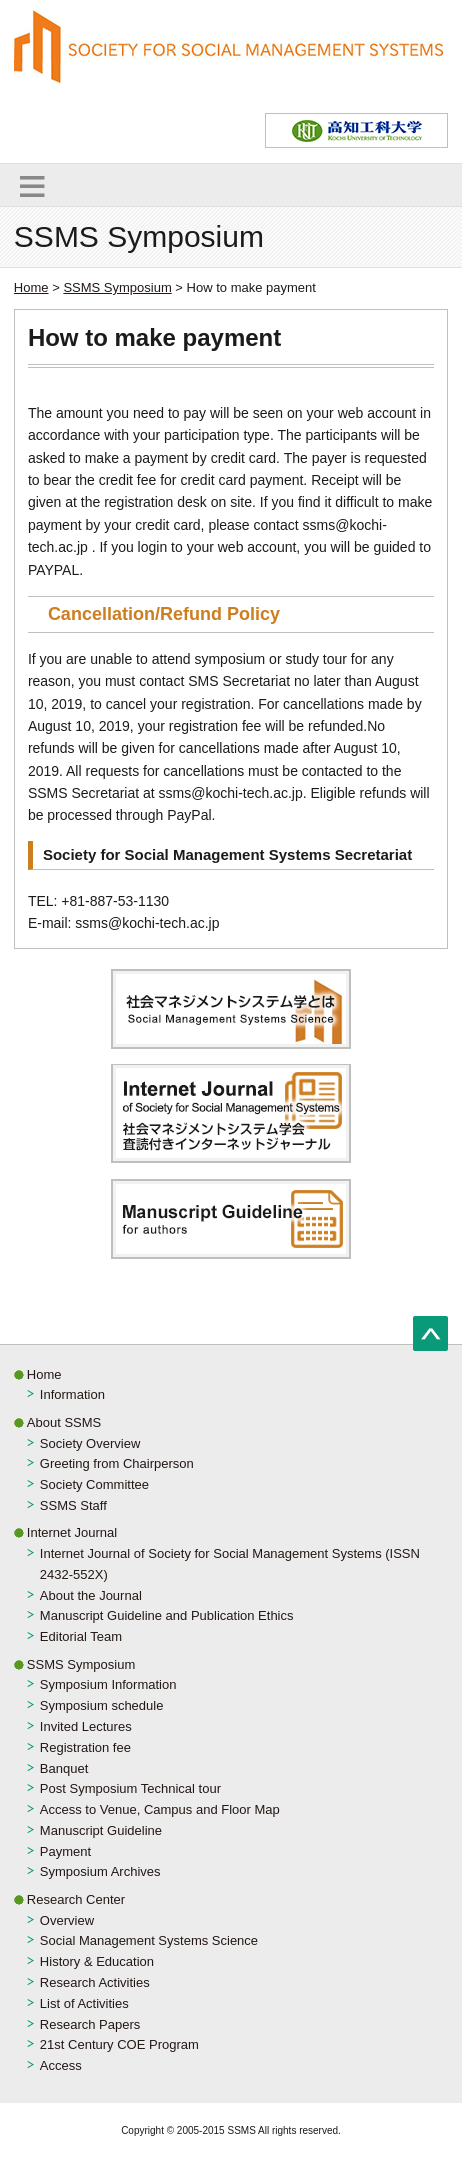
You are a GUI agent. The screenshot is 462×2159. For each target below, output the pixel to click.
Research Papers (90, 2024)
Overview (67, 1920)
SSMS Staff (73, 1505)
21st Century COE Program (119, 2044)
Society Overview (90, 1443)
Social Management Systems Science (149, 1940)
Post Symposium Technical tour (130, 1788)
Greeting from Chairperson (117, 1463)
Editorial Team (81, 1636)
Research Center (76, 1899)
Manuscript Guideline (101, 1830)
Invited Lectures (86, 1726)
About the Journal (91, 1595)
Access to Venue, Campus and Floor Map (160, 1809)
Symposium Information (108, 1684)
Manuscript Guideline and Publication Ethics (167, 1615)
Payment (65, 1851)
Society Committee (94, 1484)
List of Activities (84, 2003)
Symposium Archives (100, 1871)
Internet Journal (72, 1532)
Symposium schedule (102, 1705)
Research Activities (95, 1982)
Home (31, 287)
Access (61, 2065)
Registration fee (85, 1747)
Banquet (64, 1768)
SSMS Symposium (117, 287)
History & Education (97, 1961)
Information (72, 1394)
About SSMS (64, 1422)
